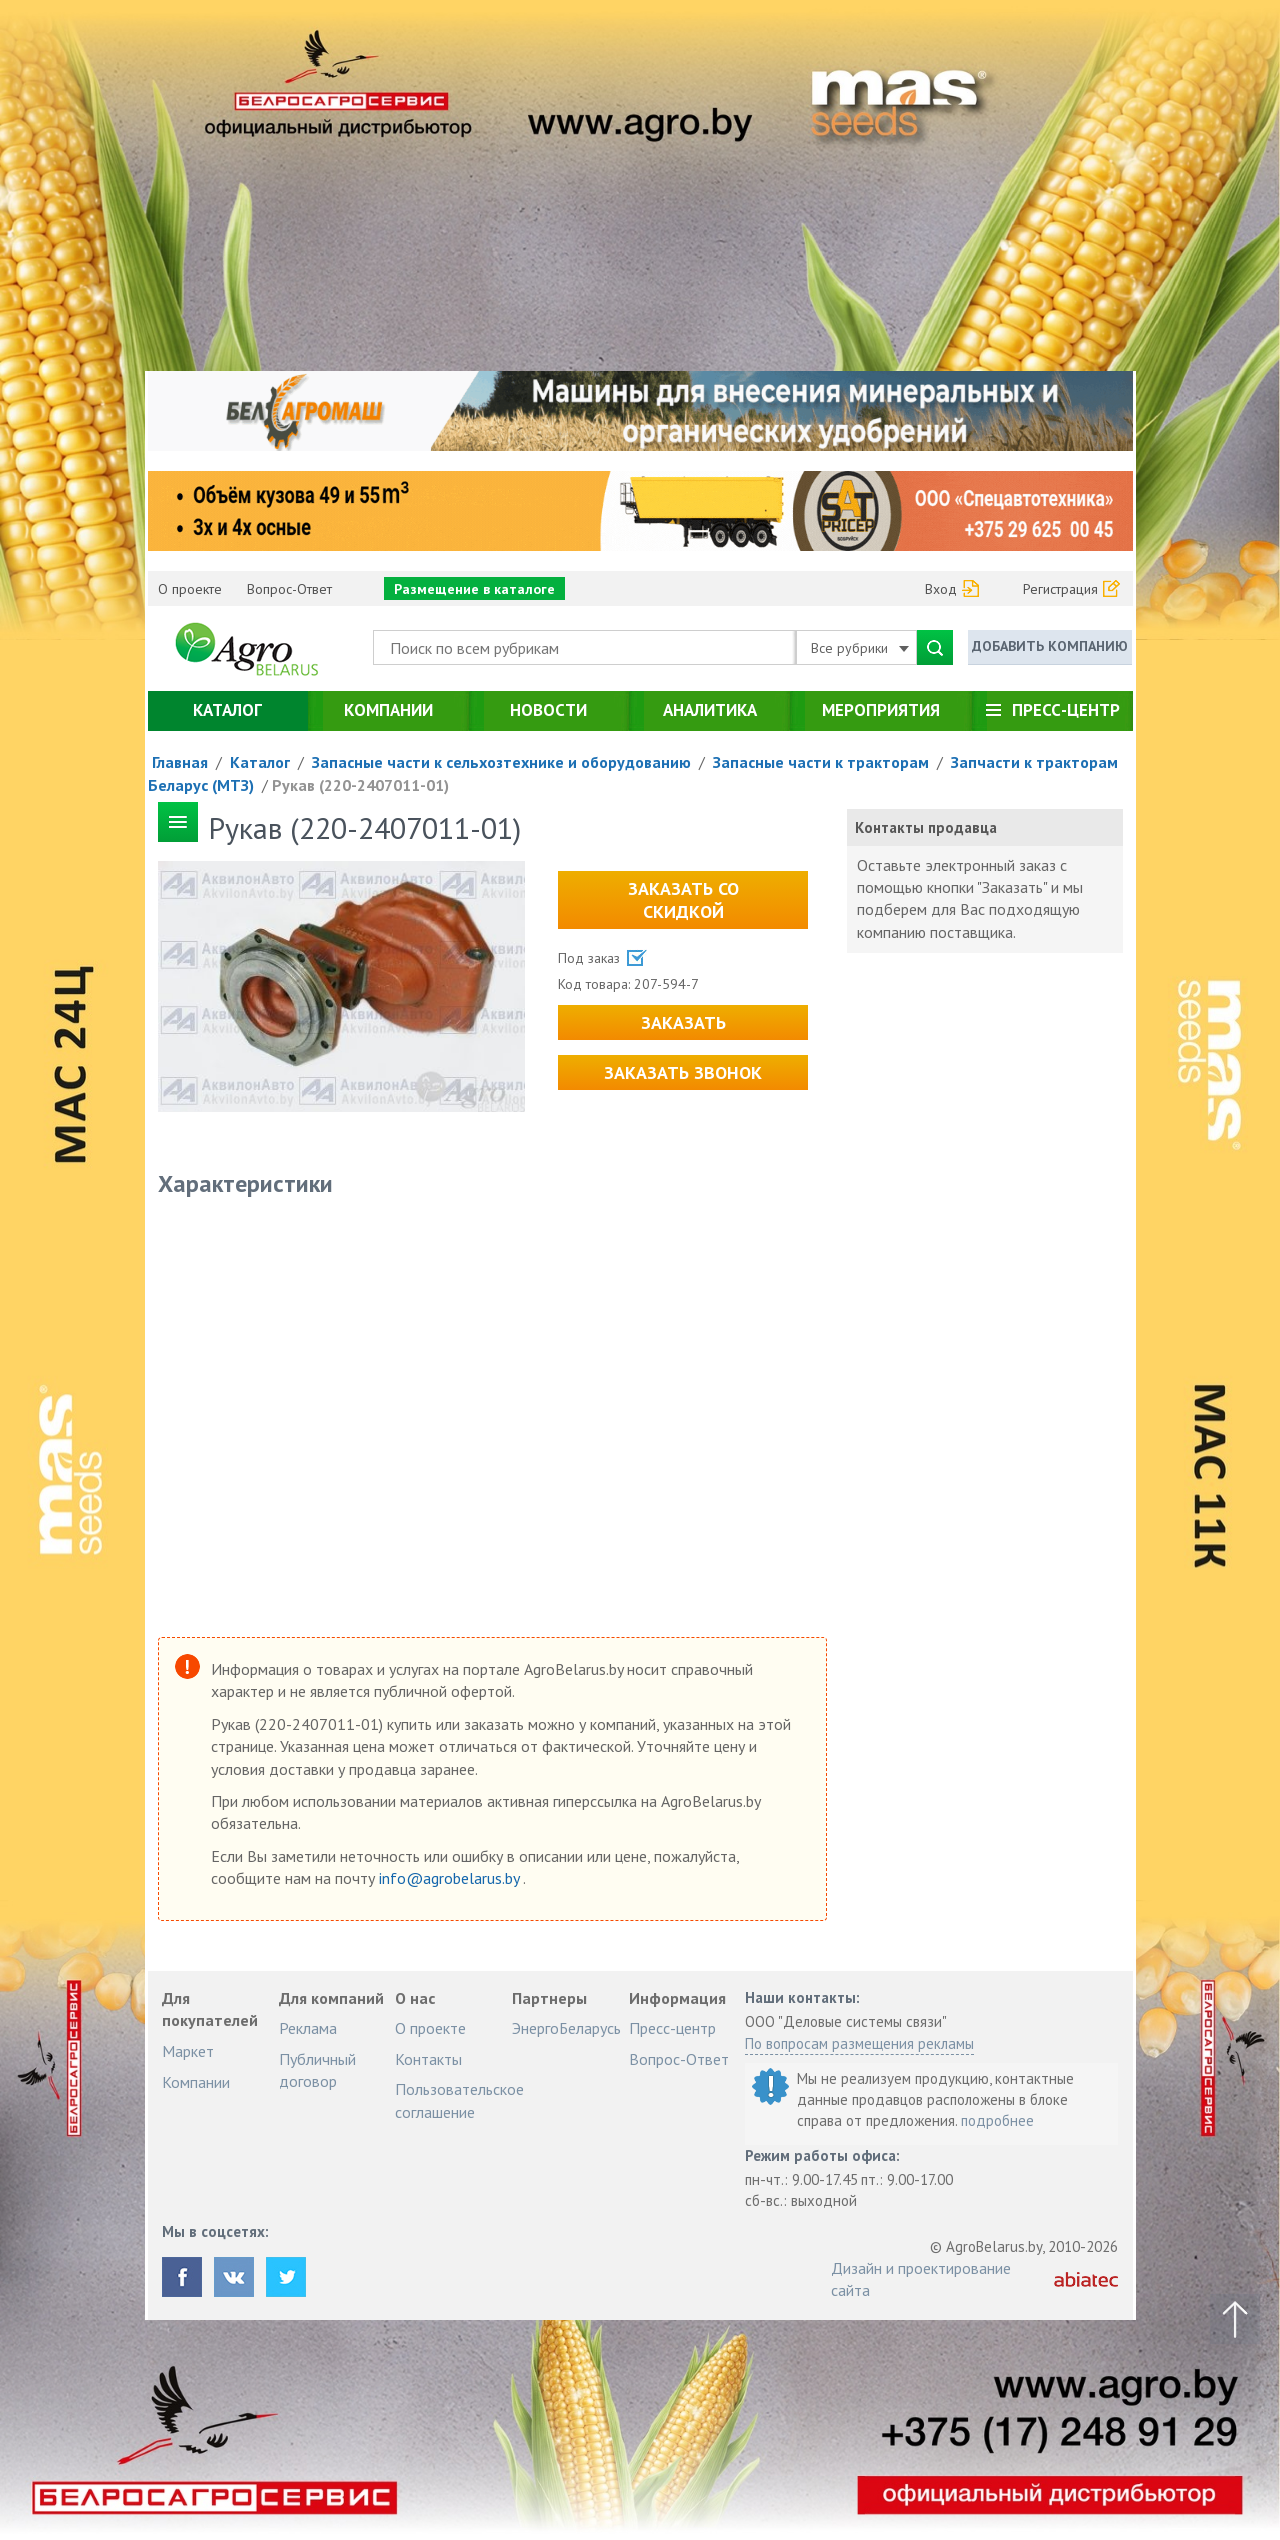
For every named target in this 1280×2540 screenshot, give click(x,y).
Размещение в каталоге (474, 589)
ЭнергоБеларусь (566, 2028)
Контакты (428, 2059)
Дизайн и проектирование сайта (921, 2279)
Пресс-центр (1066, 710)
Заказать (683, 1022)
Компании (388, 710)
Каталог (227, 710)
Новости (548, 710)
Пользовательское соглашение (459, 2100)
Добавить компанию (1050, 646)
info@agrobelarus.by (451, 1878)
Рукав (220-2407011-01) (360, 785)
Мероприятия (881, 710)
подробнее (997, 2120)
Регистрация (1060, 589)
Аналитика (710, 710)
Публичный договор (317, 2070)
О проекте (190, 589)
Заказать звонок (683, 1072)
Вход (941, 589)
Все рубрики (860, 648)
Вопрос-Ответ (289, 589)
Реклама (308, 2028)
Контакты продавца (926, 827)
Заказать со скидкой (683, 900)
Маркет (188, 2051)
